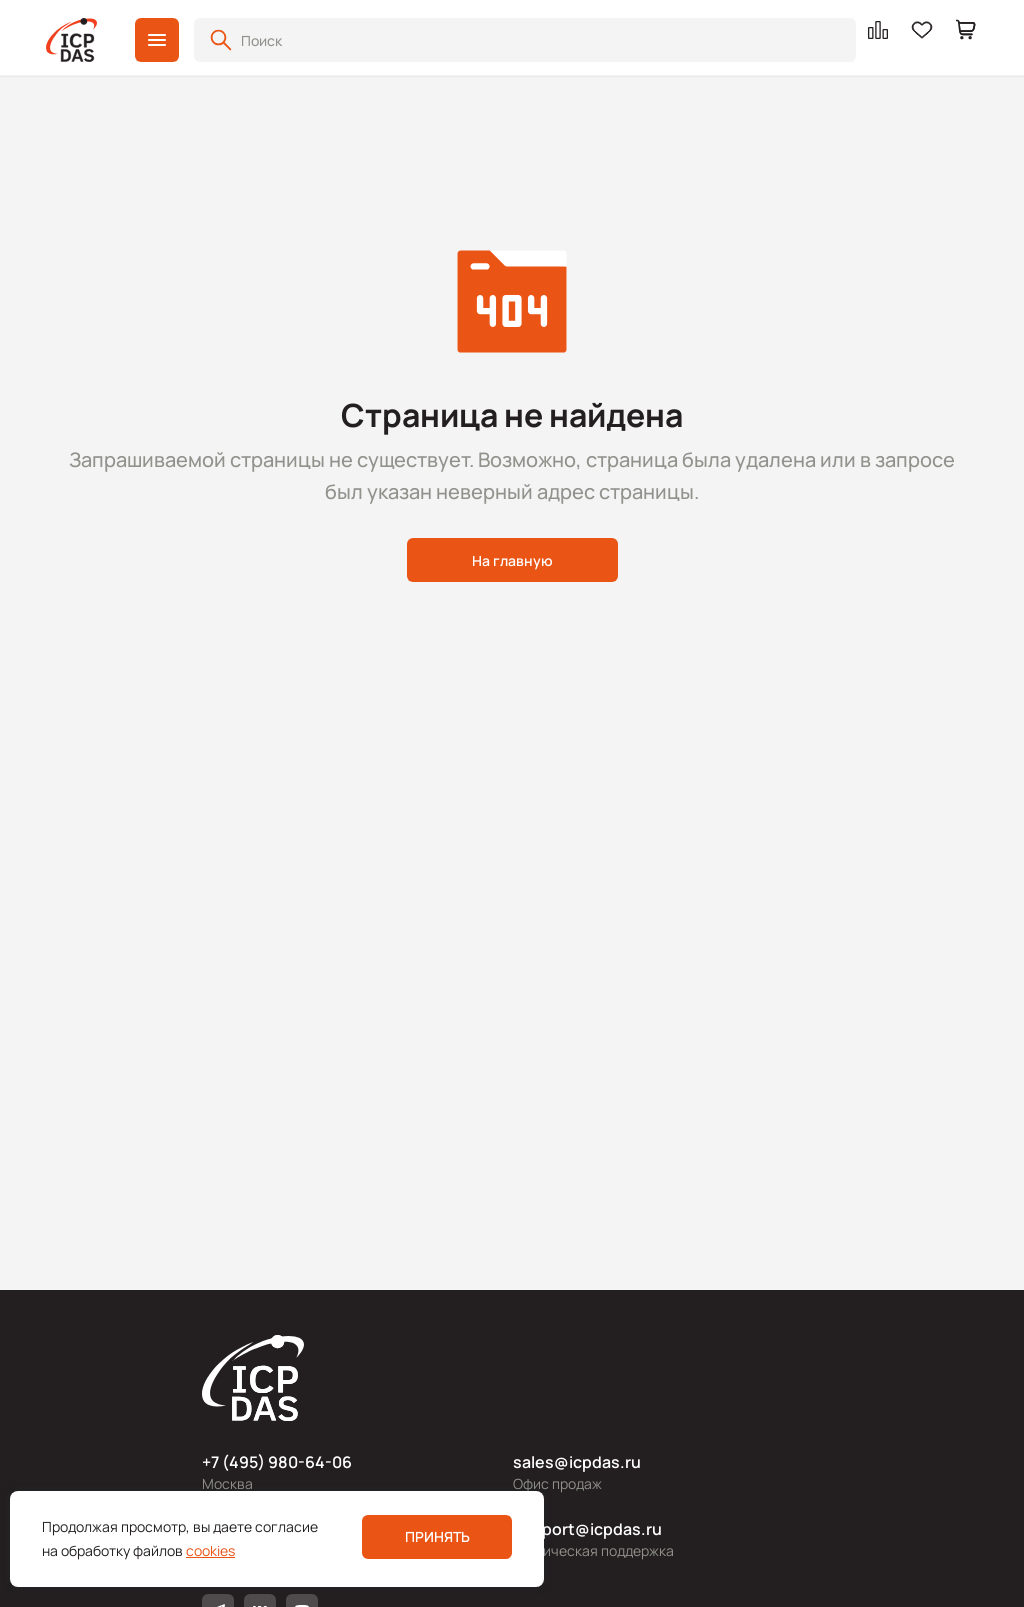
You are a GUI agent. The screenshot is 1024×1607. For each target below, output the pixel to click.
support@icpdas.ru (587, 1529)
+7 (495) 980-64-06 (277, 1462)
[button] (157, 40)
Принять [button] (437, 1536)
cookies (210, 1550)
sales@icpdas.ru (577, 1462)
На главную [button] (512, 560)
